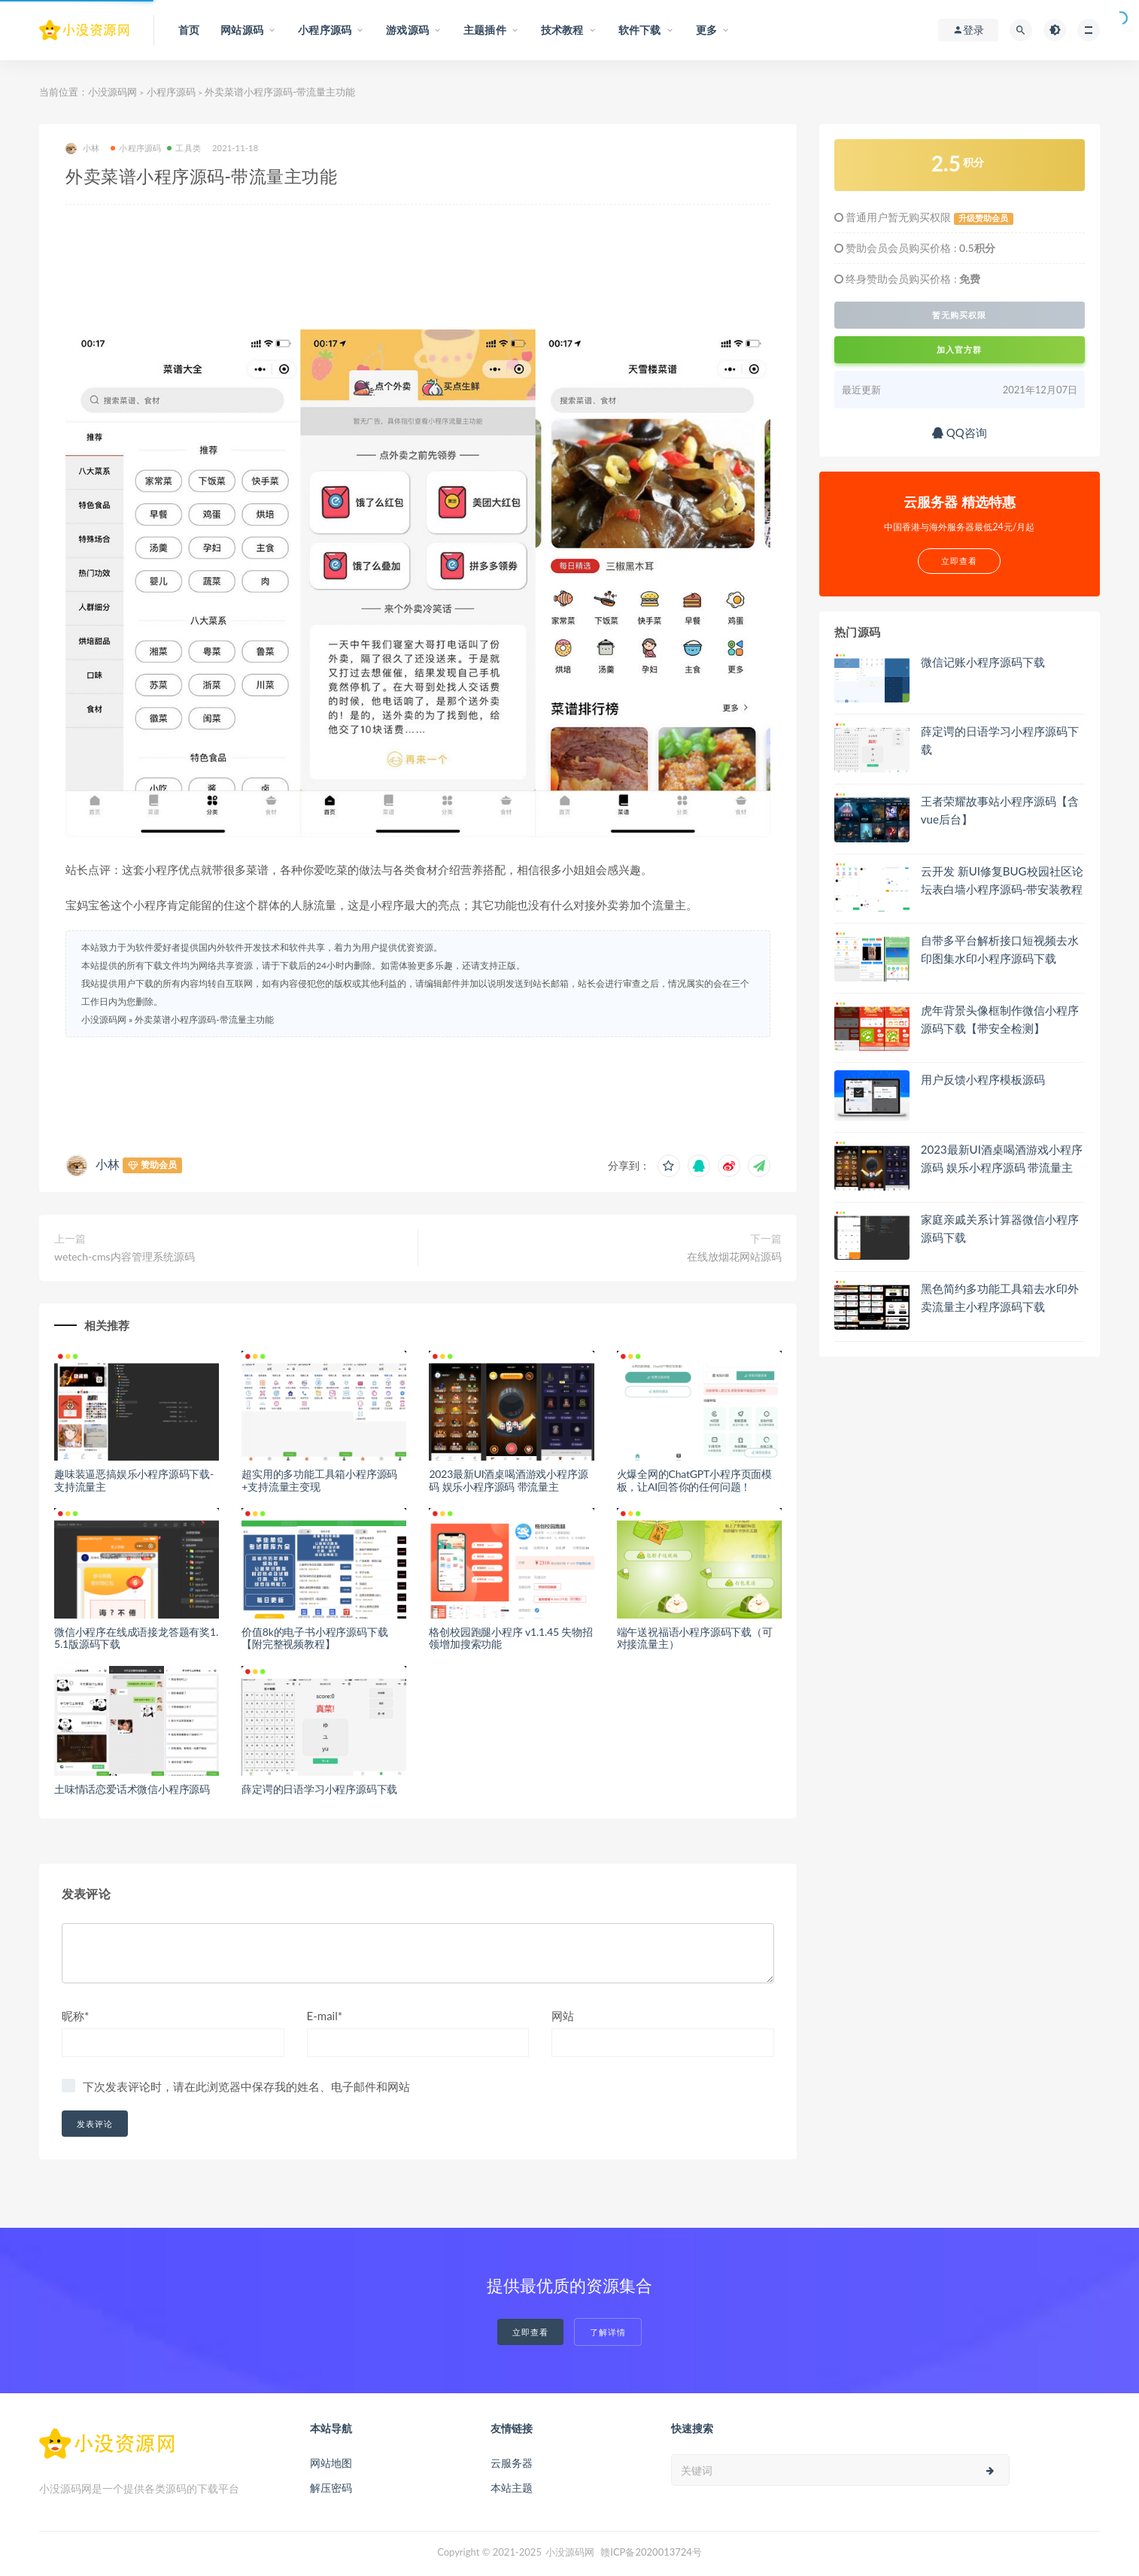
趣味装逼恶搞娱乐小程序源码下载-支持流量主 (134, 1480)
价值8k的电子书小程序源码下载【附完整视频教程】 (314, 1638)
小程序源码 (171, 92)
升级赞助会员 (983, 218)
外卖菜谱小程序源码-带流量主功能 (204, 1019)
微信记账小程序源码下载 (983, 662)
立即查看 (530, 2332)
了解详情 (608, 2332)
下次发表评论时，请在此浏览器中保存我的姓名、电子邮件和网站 (246, 2086)
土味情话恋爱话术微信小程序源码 (132, 1789)
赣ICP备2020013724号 (651, 2552)
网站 (562, 2015)
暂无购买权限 (959, 315)
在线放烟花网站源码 (734, 1256)
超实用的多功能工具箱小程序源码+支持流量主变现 (319, 1480)
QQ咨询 (959, 432)
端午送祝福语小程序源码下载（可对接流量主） (695, 1638)
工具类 (184, 148)
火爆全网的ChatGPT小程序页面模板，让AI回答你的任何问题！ (694, 1480)
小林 (82, 148)
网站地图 (331, 2462)
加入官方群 (959, 349)
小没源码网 (112, 92)
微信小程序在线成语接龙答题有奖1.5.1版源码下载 (136, 1638)
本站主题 (512, 2487)
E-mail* (325, 2015)
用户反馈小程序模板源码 (983, 1079)
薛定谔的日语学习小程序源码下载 (319, 1789)
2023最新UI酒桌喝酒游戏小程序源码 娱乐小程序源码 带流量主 (508, 1480)
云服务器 (512, 2462)
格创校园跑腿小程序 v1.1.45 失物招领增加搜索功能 (510, 1638)
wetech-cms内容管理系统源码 (124, 1256)
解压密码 (331, 2487)
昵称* (75, 2015)
